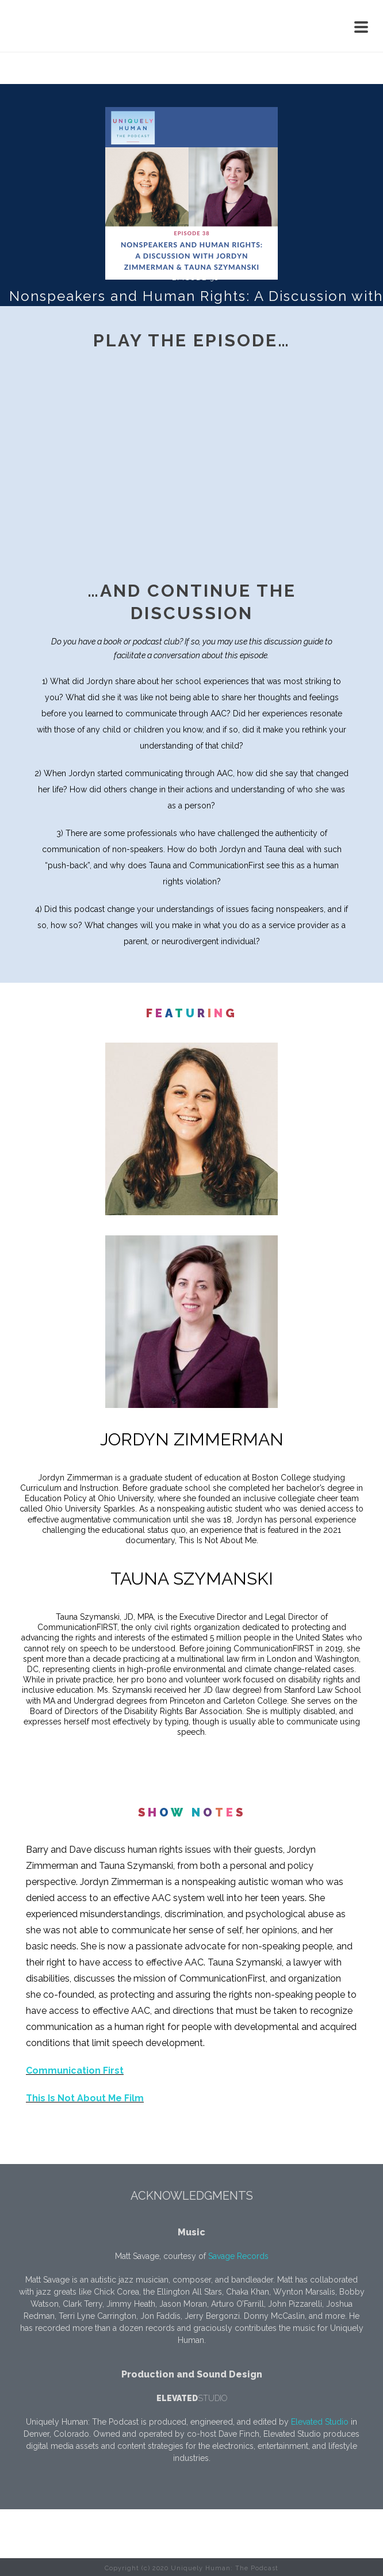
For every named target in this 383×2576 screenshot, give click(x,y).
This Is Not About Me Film (85, 2098)
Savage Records (238, 2256)
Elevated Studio (319, 2421)
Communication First (75, 2070)
